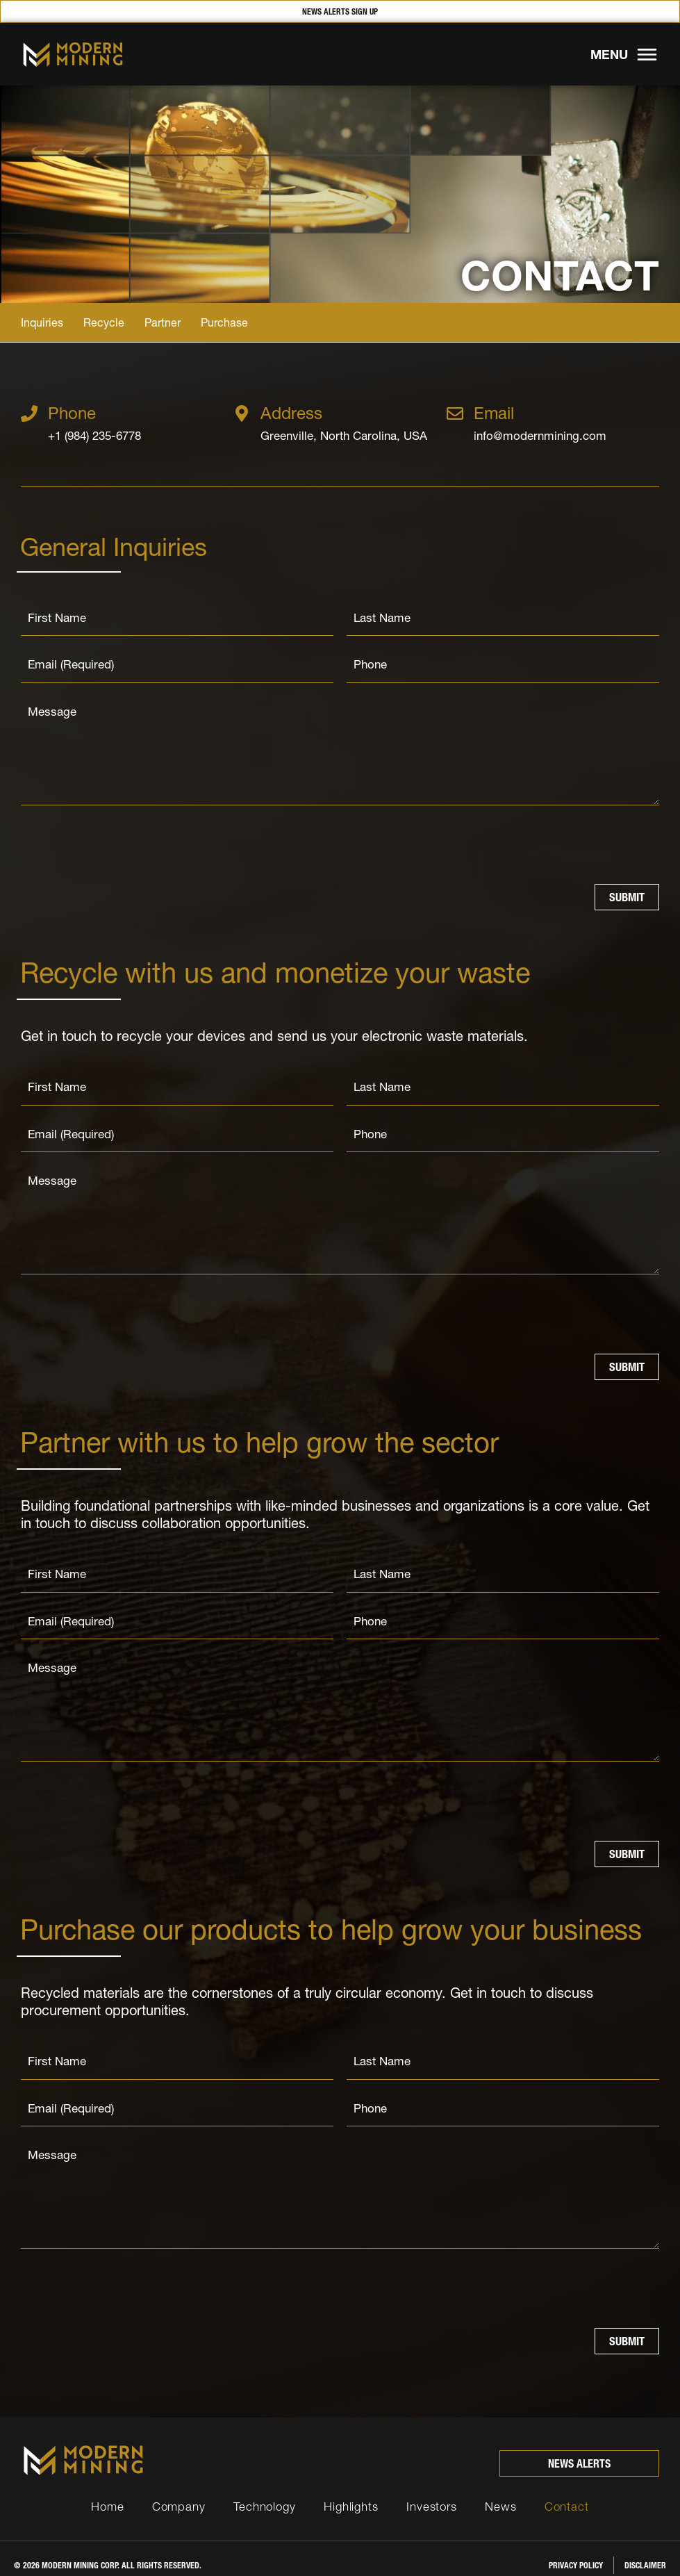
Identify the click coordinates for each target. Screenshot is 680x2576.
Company (179, 2492)
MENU (609, 55)
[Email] (455, 413)
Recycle (103, 322)
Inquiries (42, 322)
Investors (431, 2492)
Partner (162, 322)
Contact (567, 2492)
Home (107, 2492)
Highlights (351, 2492)
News (501, 2492)
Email (494, 413)
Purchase (224, 322)
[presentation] (126, 842)
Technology (264, 2492)
